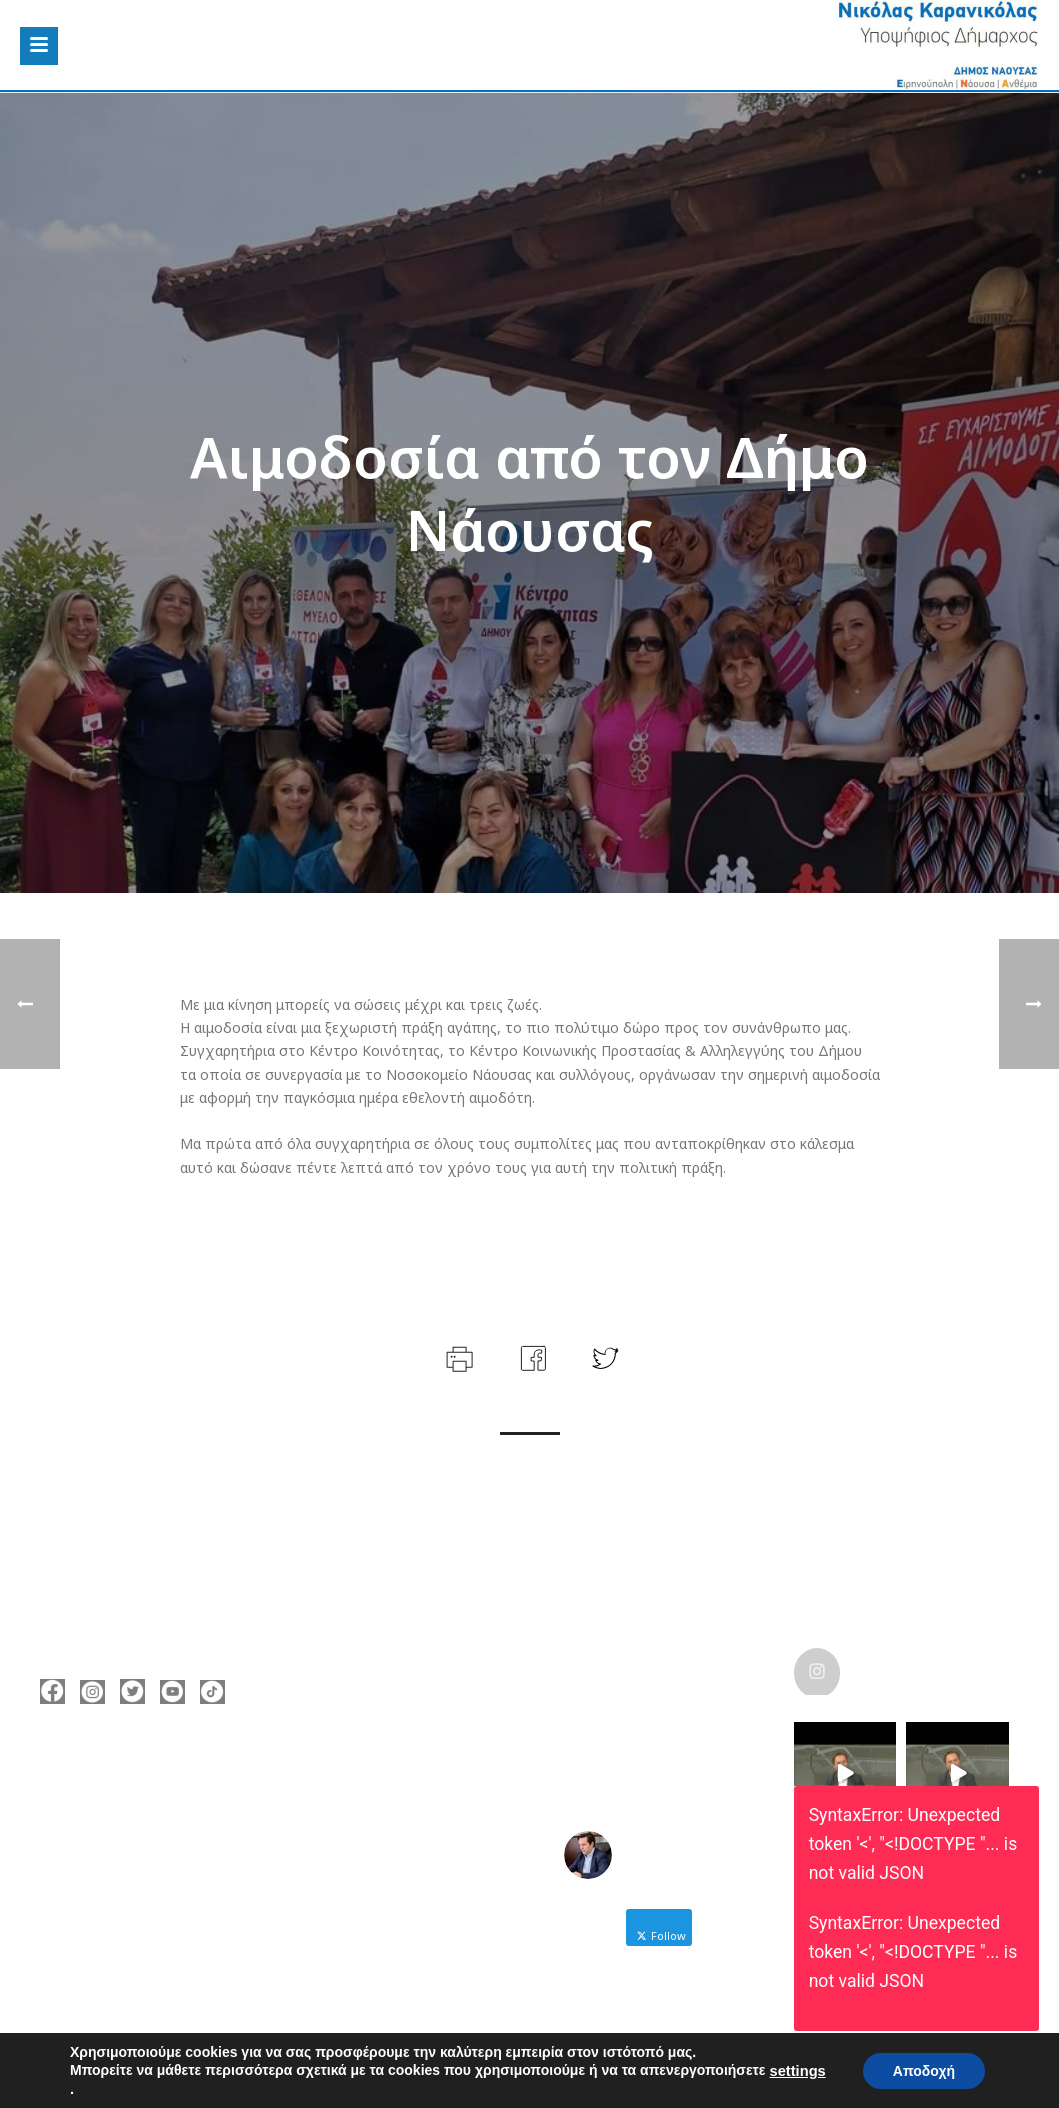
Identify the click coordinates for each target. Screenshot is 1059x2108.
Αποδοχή (924, 2070)
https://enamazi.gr (132, 1895)
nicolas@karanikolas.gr (148, 1865)
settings (798, 2071)
